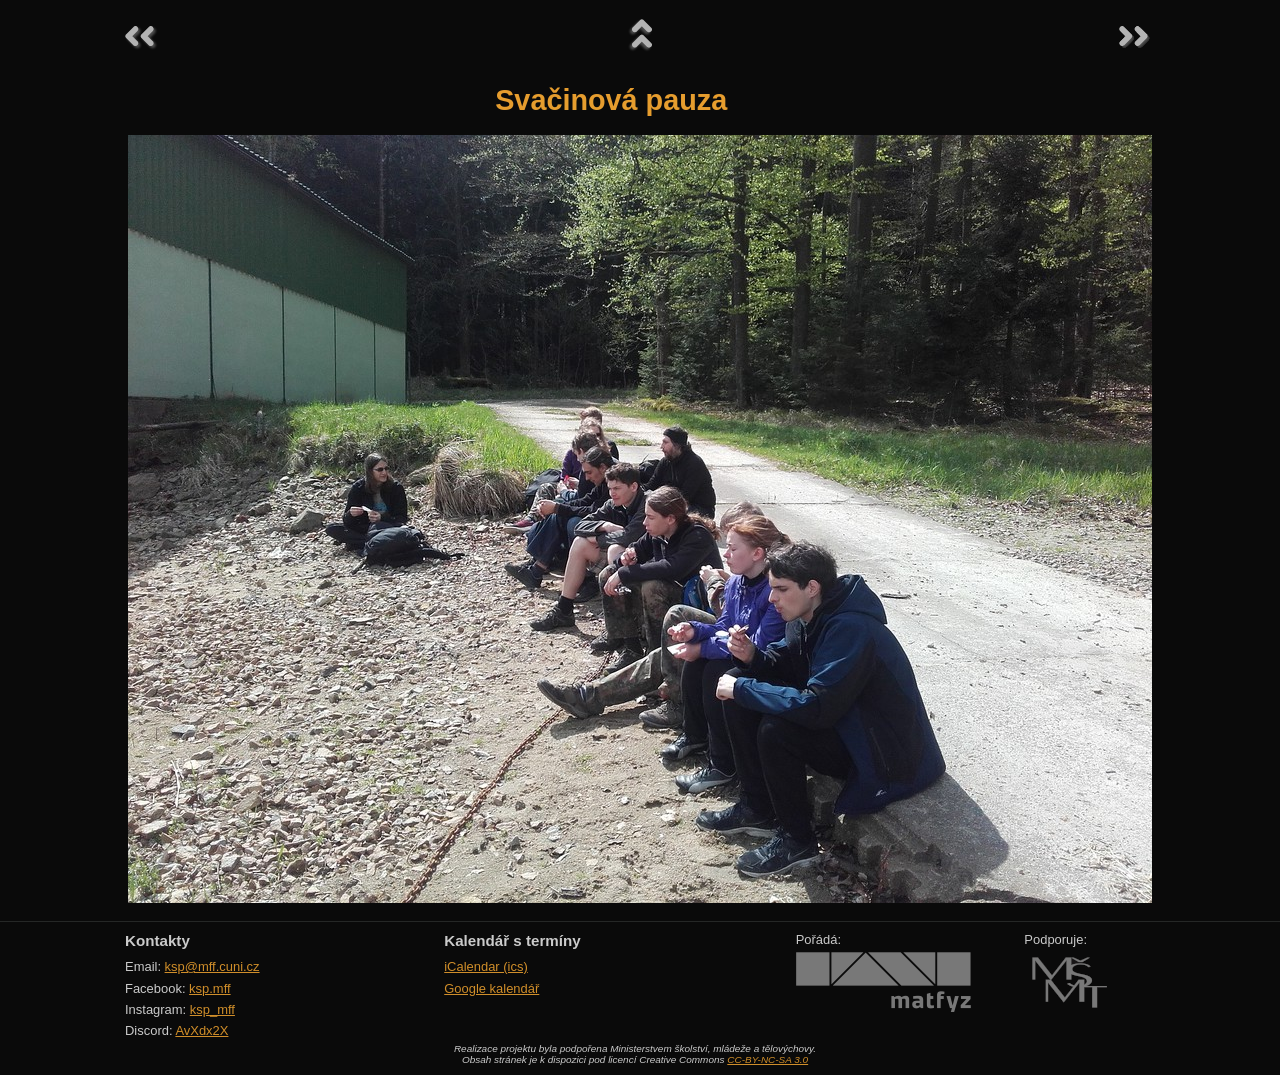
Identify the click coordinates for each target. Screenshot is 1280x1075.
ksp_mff (212, 1009)
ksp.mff (210, 988)
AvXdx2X (201, 1030)
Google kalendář (491, 988)
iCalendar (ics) (486, 966)
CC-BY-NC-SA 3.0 (767, 1059)
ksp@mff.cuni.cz (212, 966)
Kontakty (157, 940)
